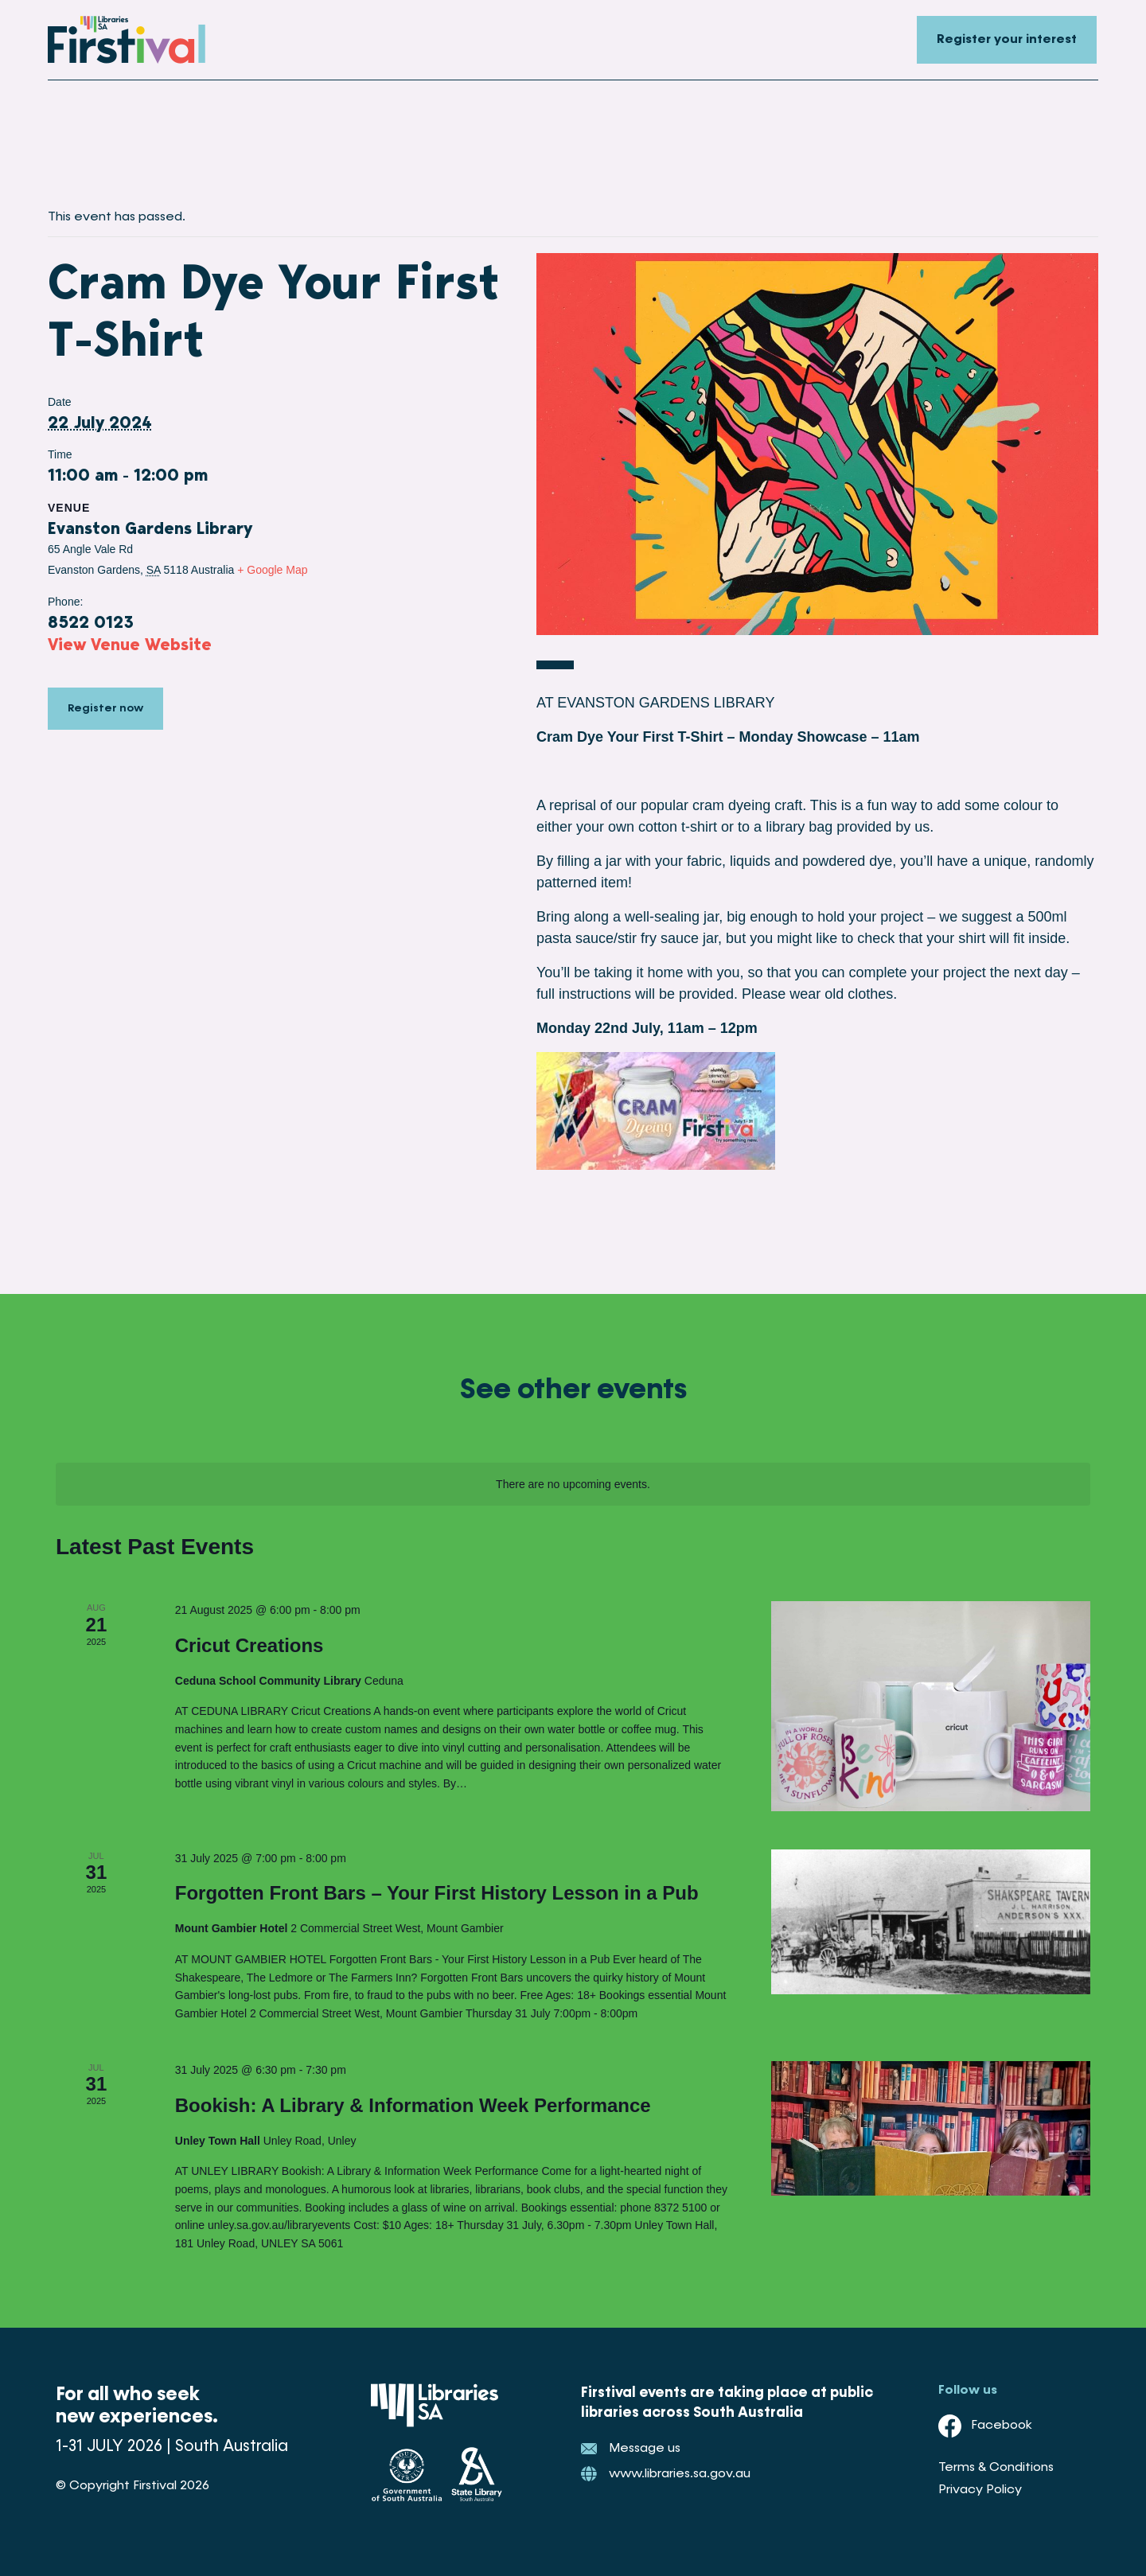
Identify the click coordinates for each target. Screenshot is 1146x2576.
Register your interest (1007, 39)
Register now (105, 709)
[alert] (573, 1484)
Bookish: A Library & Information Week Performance (413, 2105)
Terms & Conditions (996, 2467)
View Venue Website (130, 644)
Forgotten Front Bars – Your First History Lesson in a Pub (437, 1893)
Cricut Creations (249, 1645)
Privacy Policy (980, 2490)
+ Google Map (272, 569)
